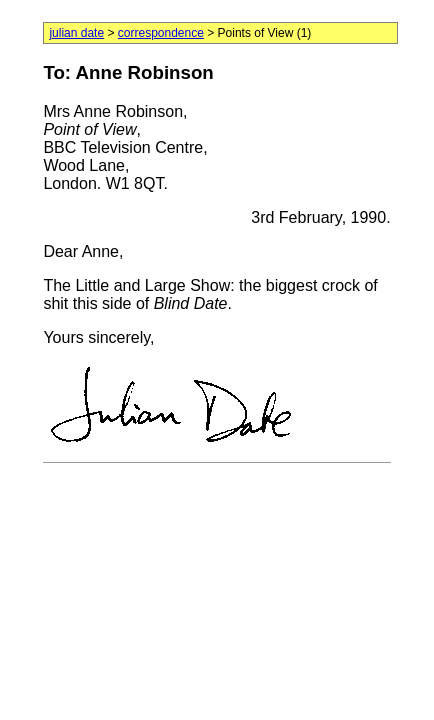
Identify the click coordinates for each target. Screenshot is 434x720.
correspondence (161, 33)
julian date (76, 33)
